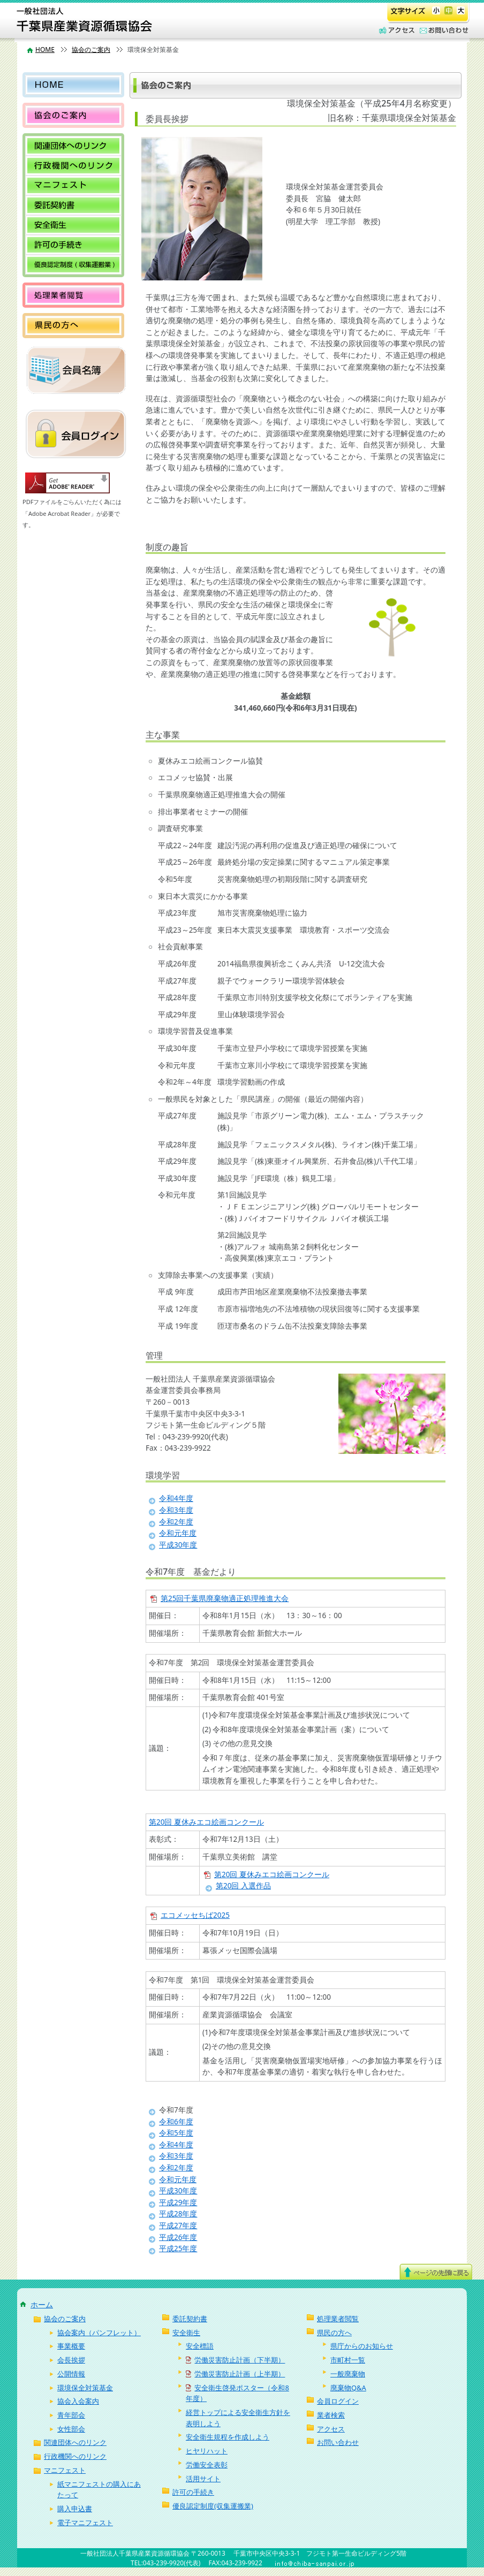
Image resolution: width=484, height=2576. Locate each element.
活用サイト (203, 2478)
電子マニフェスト (85, 2522)
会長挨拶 (71, 2360)
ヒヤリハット (207, 2451)
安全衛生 (73, 225)
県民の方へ (73, 326)
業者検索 (331, 2415)
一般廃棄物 (347, 2374)
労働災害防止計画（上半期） (235, 2374)
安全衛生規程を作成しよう (227, 2437)
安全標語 (200, 2346)
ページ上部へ (435, 2271)
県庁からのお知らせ (361, 2346)
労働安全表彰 (207, 2465)
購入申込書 (74, 2508)
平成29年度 (178, 2202)
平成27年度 (178, 2225)
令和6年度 (176, 2122)
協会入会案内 (78, 2401)
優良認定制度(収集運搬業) (73, 265)
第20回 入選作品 (243, 1886)
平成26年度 (178, 2237)
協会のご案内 (91, 49)
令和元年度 (177, 1533)
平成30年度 (178, 1545)
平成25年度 (178, 2248)
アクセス (395, 31)
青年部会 (71, 2415)
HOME (45, 49)
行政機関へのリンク (73, 166)
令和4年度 (176, 1498)
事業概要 (71, 2346)
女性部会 (71, 2429)
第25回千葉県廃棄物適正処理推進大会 (225, 1598)
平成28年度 (178, 2214)
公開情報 (71, 2374)
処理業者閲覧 (73, 295)
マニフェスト (73, 185)
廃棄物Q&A (348, 2387)
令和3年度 (176, 1510)
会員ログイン (338, 2401)
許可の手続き (73, 245)
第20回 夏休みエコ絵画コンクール (206, 1822)
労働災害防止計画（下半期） (235, 2360)
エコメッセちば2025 (195, 1915)
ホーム (42, 2304)
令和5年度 (176, 2133)
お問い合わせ (442, 31)
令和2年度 (176, 1522)
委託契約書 (73, 205)
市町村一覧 (347, 2360)
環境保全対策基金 (85, 2387)
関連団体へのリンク (73, 146)
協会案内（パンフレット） (99, 2332)
